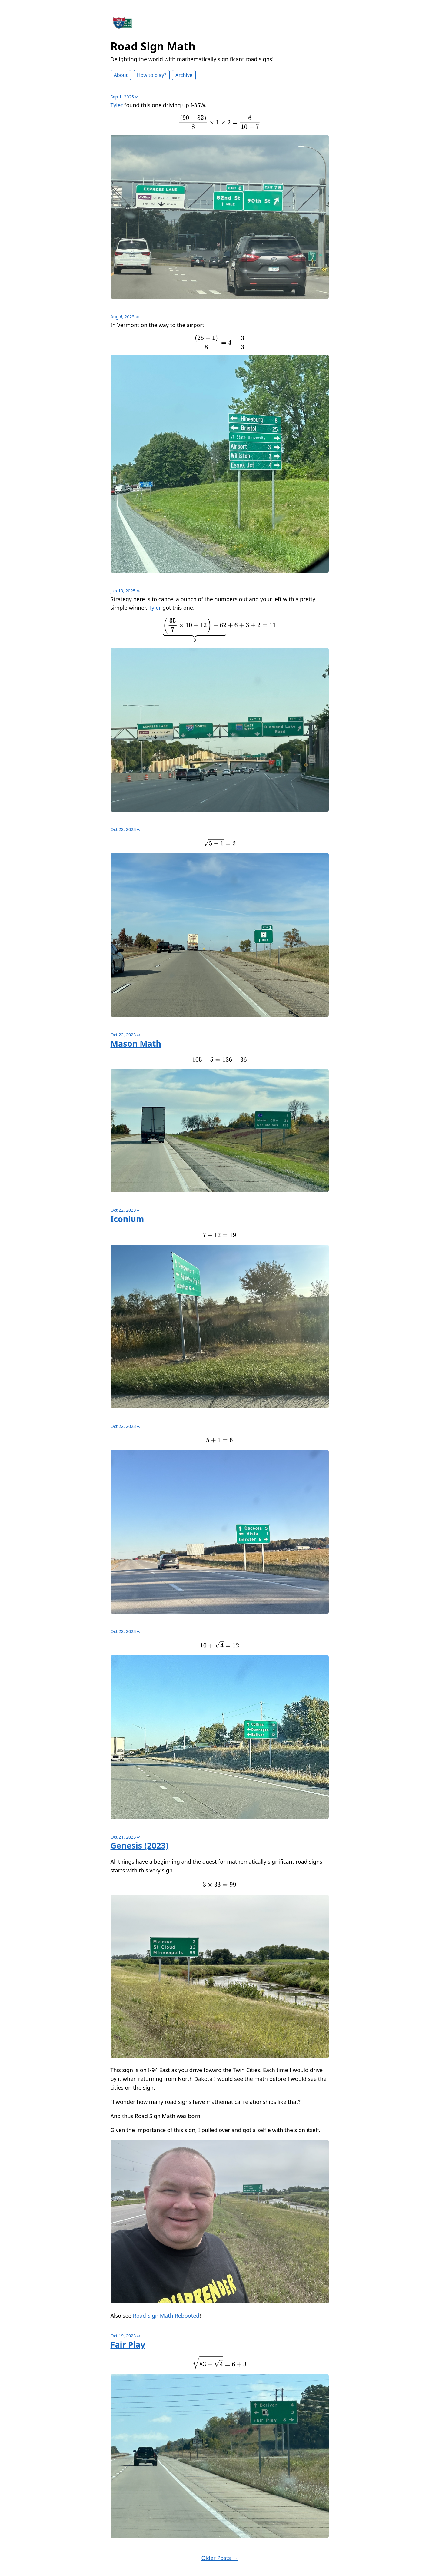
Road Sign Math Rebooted (166, 2315)
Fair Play (128, 2344)
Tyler (117, 105)
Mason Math (136, 1043)
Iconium (127, 1218)
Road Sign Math (153, 46)
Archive (183, 75)
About (121, 75)
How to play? (151, 75)
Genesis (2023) (140, 1845)
